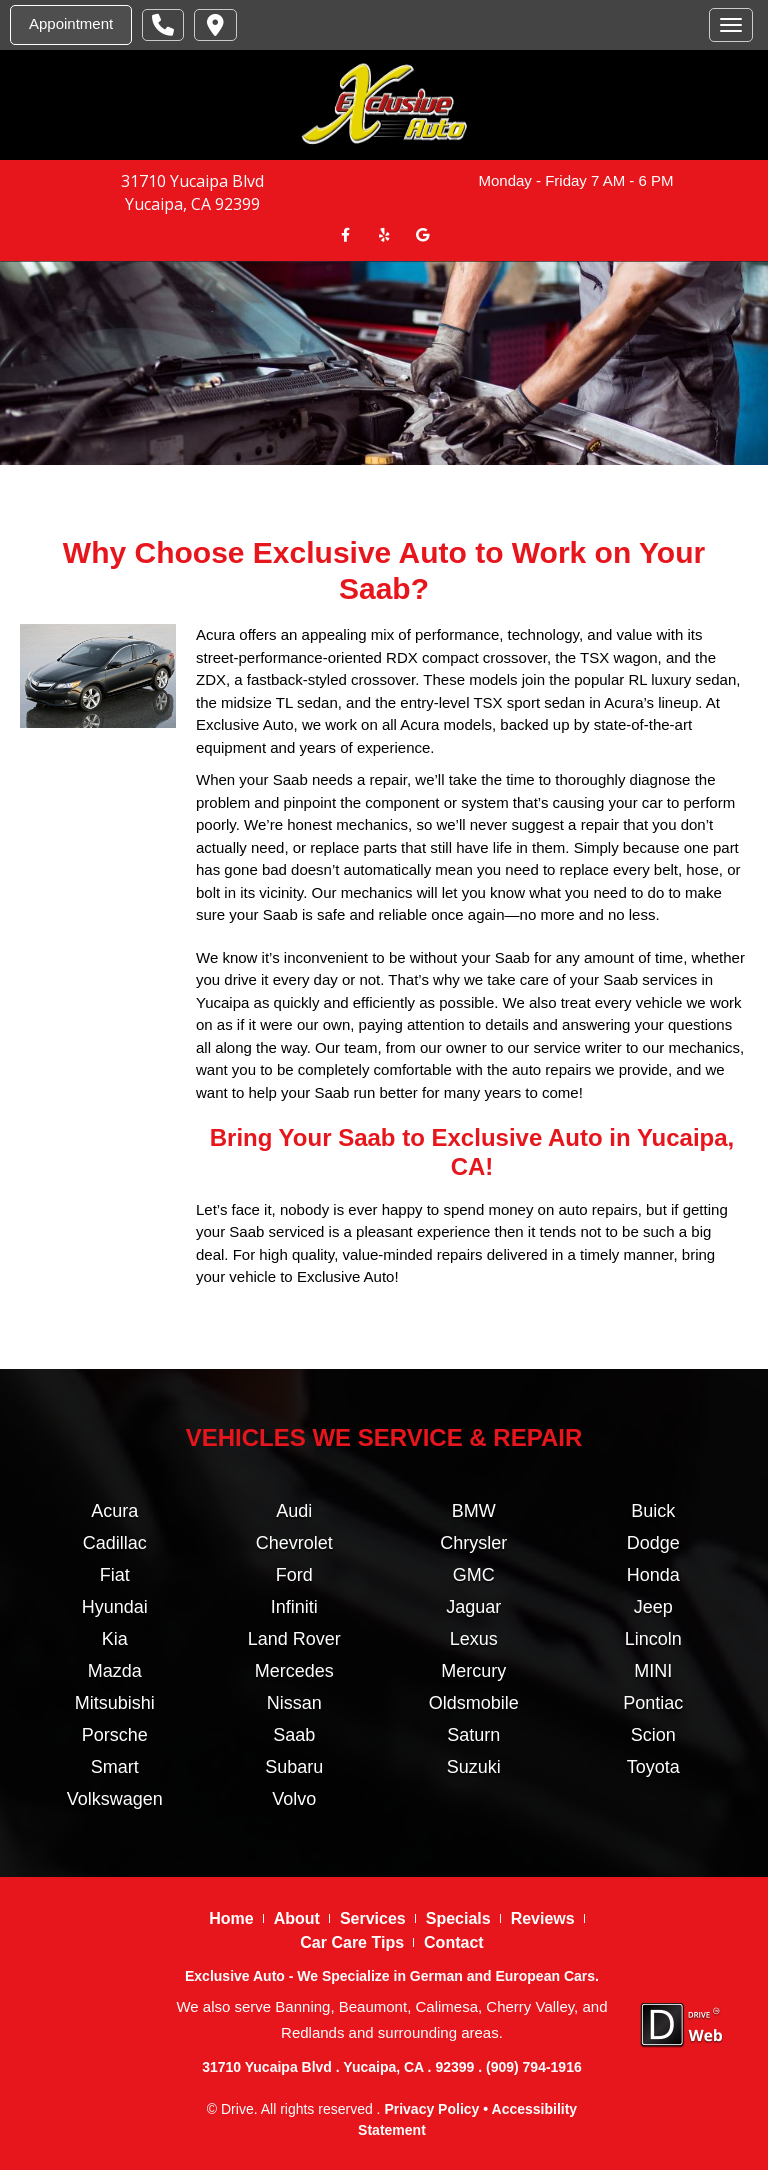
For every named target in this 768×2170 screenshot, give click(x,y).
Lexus (474, 1638)
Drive (237, 2108)
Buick (653, 1510)
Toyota (653, 1766)
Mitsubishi (115, 1702)
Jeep (653, 1606)
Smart (115, 1766)
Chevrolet (294, 1542)
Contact (454, 1941)
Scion (653, 1734)
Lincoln (653, 1638)
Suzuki (474, 1766)
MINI (653, 1670)
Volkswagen (115, 1798)
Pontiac (653, 1702)
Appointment (71, 23)
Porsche (115, 1734)
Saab (294, 1734)
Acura (114, 1510)
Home (231, 1917)
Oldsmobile (474, 1702)
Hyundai (115, 1606)
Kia (115, 1638)
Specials (458, 1917)
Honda (653, 1574)
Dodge (653, 1542)
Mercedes (294, 1670)
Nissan (294, 1702)
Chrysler (473, 1542)
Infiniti (294, 1606)
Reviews (543, 1917)
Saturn (473, 1734)
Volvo (294, 1798)
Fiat (115, 1574)
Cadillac (115, 1542)
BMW (474, 1510)
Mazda (115, 1670)
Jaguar (473, 1606)
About (297, 1917)
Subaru (294, 1766)
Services (373, 1917)
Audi (294, 1510)
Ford (294, 1574)
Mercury (473, 1670)
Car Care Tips (352, 1941)
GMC (474, 1574)
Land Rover (294, 1638)
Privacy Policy (431, 2108)
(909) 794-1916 (534, 2067)
